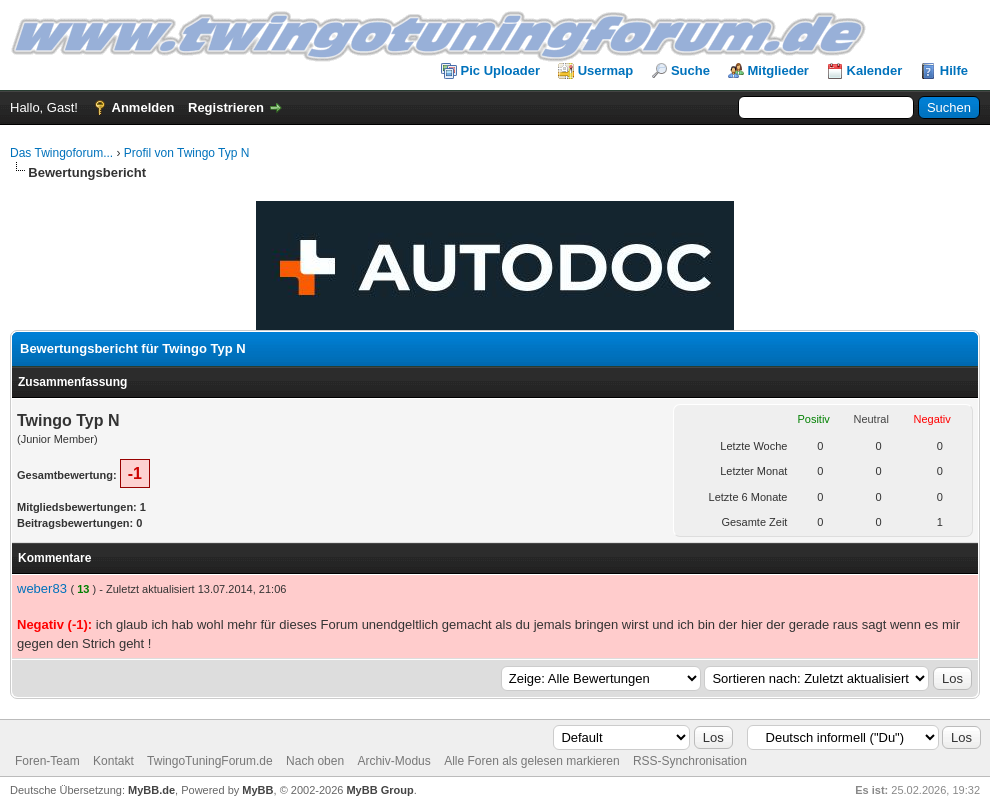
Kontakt (113, 761)
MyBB (257, 790)
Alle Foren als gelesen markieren (531, 761)
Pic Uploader (500, 70)
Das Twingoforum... (61, 153)
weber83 (42, 588)
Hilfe (954, 70)
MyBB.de (151, 790)
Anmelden (143, 107)
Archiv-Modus (393, 761)
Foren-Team (47, 761)
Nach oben (315, 761)
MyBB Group (379, 790)
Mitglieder (778, 70)
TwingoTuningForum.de (210, 761)
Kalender (875, 70)
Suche (690, 70)
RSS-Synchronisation (690, 761)
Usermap (606, 70)
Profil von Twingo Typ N (187, 153)
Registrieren (226, 107)
